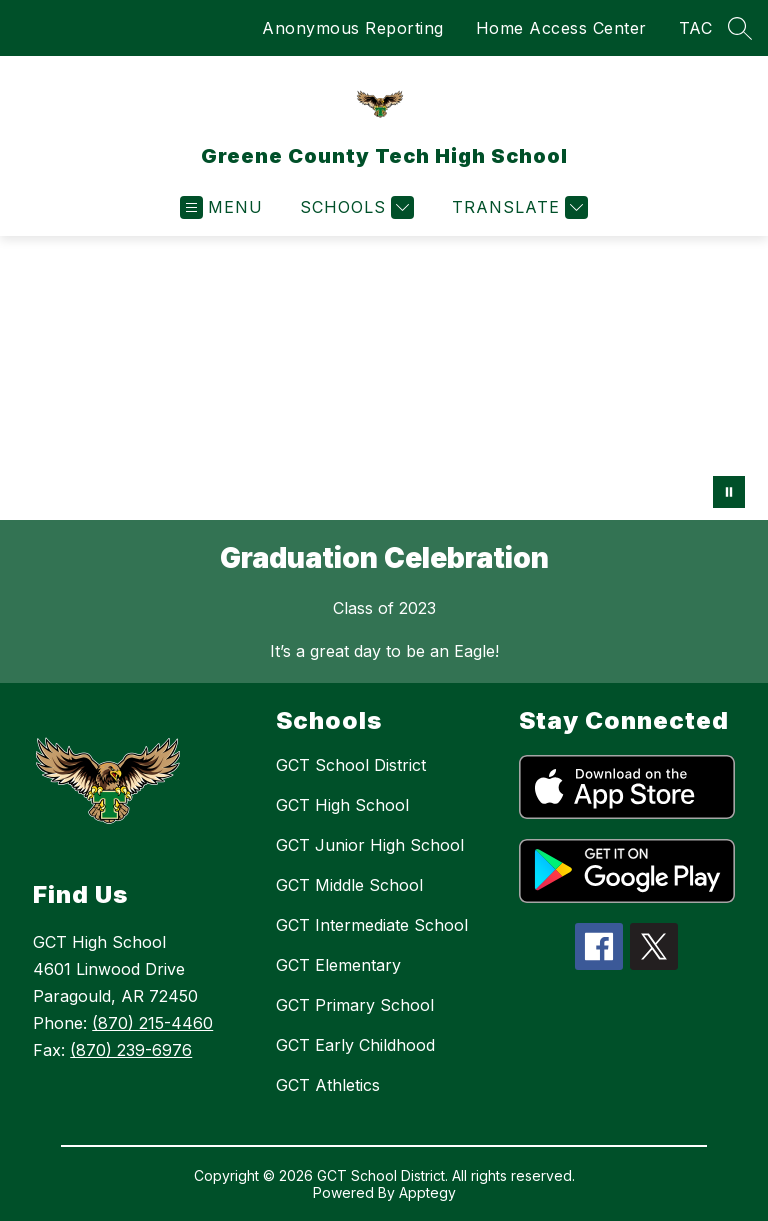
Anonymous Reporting (353, 28)
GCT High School (342, 805)
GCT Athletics (328, 1085)
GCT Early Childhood (355, 1045)
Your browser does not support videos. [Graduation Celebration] (384, 378)
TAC (696, 28)
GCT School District (351, 765)
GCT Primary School (355, 1005)
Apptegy (427, 1192)
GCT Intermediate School (372, 925)
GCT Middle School (349, 885)
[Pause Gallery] (729, 492)
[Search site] (740, 28)
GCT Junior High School (370, 845)
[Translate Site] (517, 207)
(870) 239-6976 (131, 1050)
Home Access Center (561, 28)
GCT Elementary (338, 965)
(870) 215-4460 (152, 1023)
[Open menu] (221, 207)
